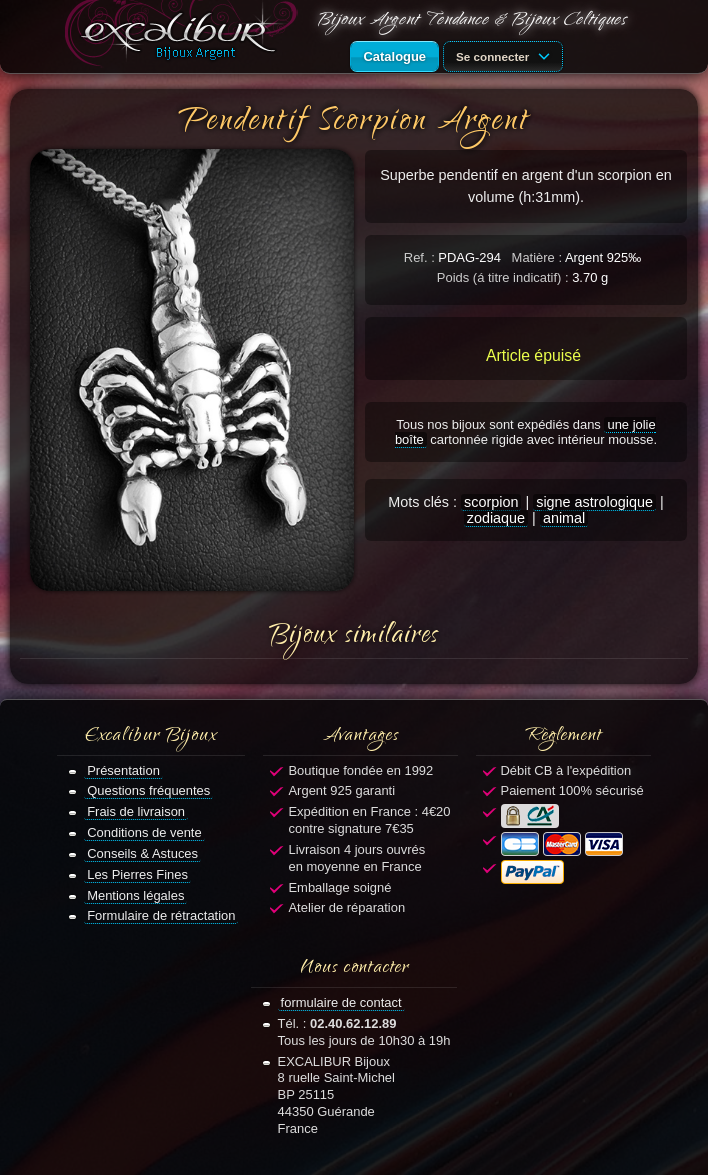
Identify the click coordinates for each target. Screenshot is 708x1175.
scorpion (491, 502)
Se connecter (506, 55)
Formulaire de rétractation (161, 915)
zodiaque (496, 518)
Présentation (123, 770)
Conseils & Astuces (142, 853)
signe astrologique (594, 502)
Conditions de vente (144, 832)
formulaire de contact (341, 1002)
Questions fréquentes (148, 790)
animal (564, 518)
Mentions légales (135, 895)
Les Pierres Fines (137, 874)
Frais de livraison (136, 811)
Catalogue (394, 56)
